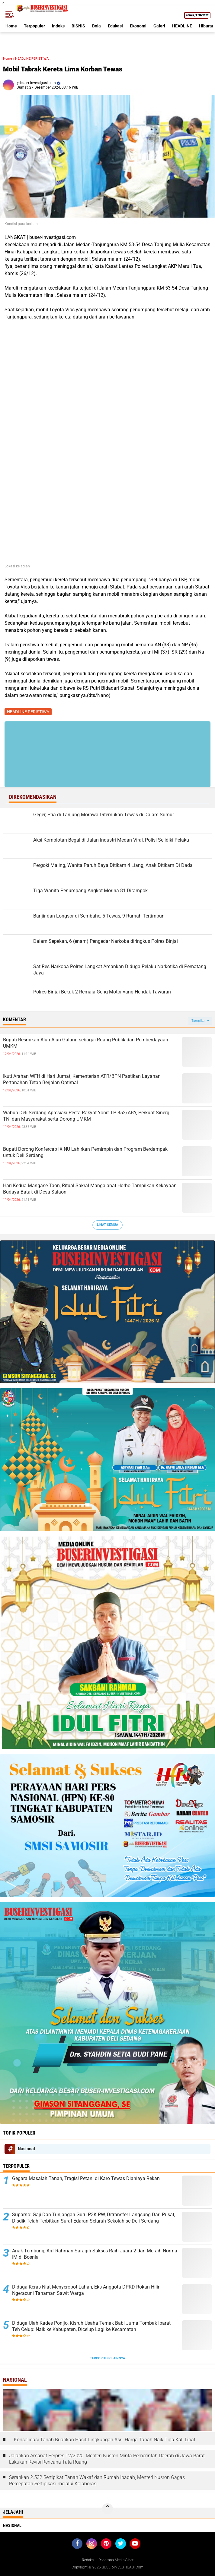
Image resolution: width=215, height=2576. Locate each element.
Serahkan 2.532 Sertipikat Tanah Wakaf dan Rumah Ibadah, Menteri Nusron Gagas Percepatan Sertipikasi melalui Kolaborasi (97, 2480)
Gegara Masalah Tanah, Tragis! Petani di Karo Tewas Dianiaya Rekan (86, 2178)
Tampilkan (200, 1021)
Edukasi (115, 26)
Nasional (26, 2148)
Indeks (58, 26)
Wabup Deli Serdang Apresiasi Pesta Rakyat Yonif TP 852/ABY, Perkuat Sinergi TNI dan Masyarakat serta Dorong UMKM (87, 1116)
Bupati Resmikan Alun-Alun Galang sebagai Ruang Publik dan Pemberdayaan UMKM (85, 1043)
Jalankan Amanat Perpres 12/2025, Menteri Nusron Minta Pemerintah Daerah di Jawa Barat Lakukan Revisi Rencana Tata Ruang (107, 2459)
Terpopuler (34, 26)
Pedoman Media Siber (115, 2560)
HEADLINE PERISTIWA (32, 59)
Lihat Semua (107, 1225)
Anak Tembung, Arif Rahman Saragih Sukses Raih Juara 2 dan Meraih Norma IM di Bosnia (94, 2254)
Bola (96, 26)
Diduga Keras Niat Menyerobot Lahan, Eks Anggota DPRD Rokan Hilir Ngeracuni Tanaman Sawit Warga (85, 2290)
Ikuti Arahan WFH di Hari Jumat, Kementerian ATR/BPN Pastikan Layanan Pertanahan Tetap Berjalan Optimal (82, 1079)
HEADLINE (182, 26)
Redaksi (88, 2560)
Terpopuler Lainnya (107, 2358)
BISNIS (78, 26)
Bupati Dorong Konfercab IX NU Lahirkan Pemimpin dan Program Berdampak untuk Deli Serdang (85, 1152)
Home (11, 26)
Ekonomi (138, 26)
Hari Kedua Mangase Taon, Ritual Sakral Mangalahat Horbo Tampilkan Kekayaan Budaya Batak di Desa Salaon (90, 1189)
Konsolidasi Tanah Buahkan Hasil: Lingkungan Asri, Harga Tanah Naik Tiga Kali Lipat (104, 2440)
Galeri (159, 26)
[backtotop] (107, 2508)
